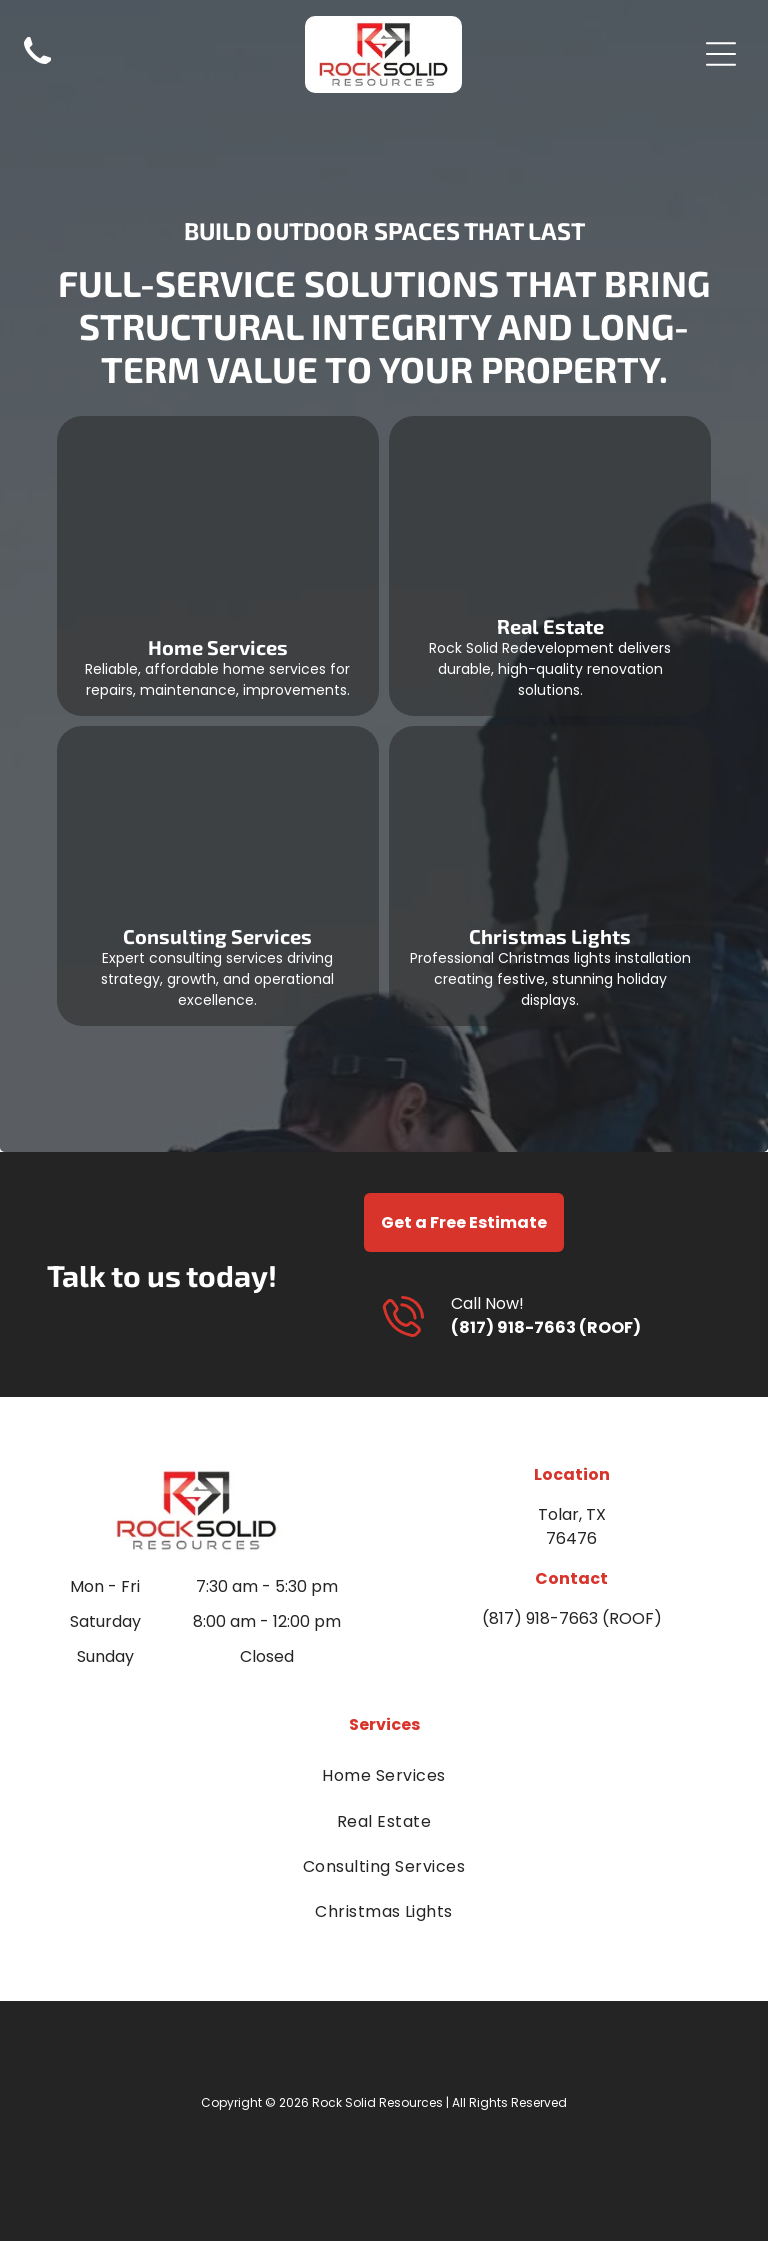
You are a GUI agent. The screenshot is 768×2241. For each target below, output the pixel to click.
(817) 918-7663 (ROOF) (546, 1327)
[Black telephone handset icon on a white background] (37, 67)
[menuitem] (384, 1775)
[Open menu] (721, 54)
